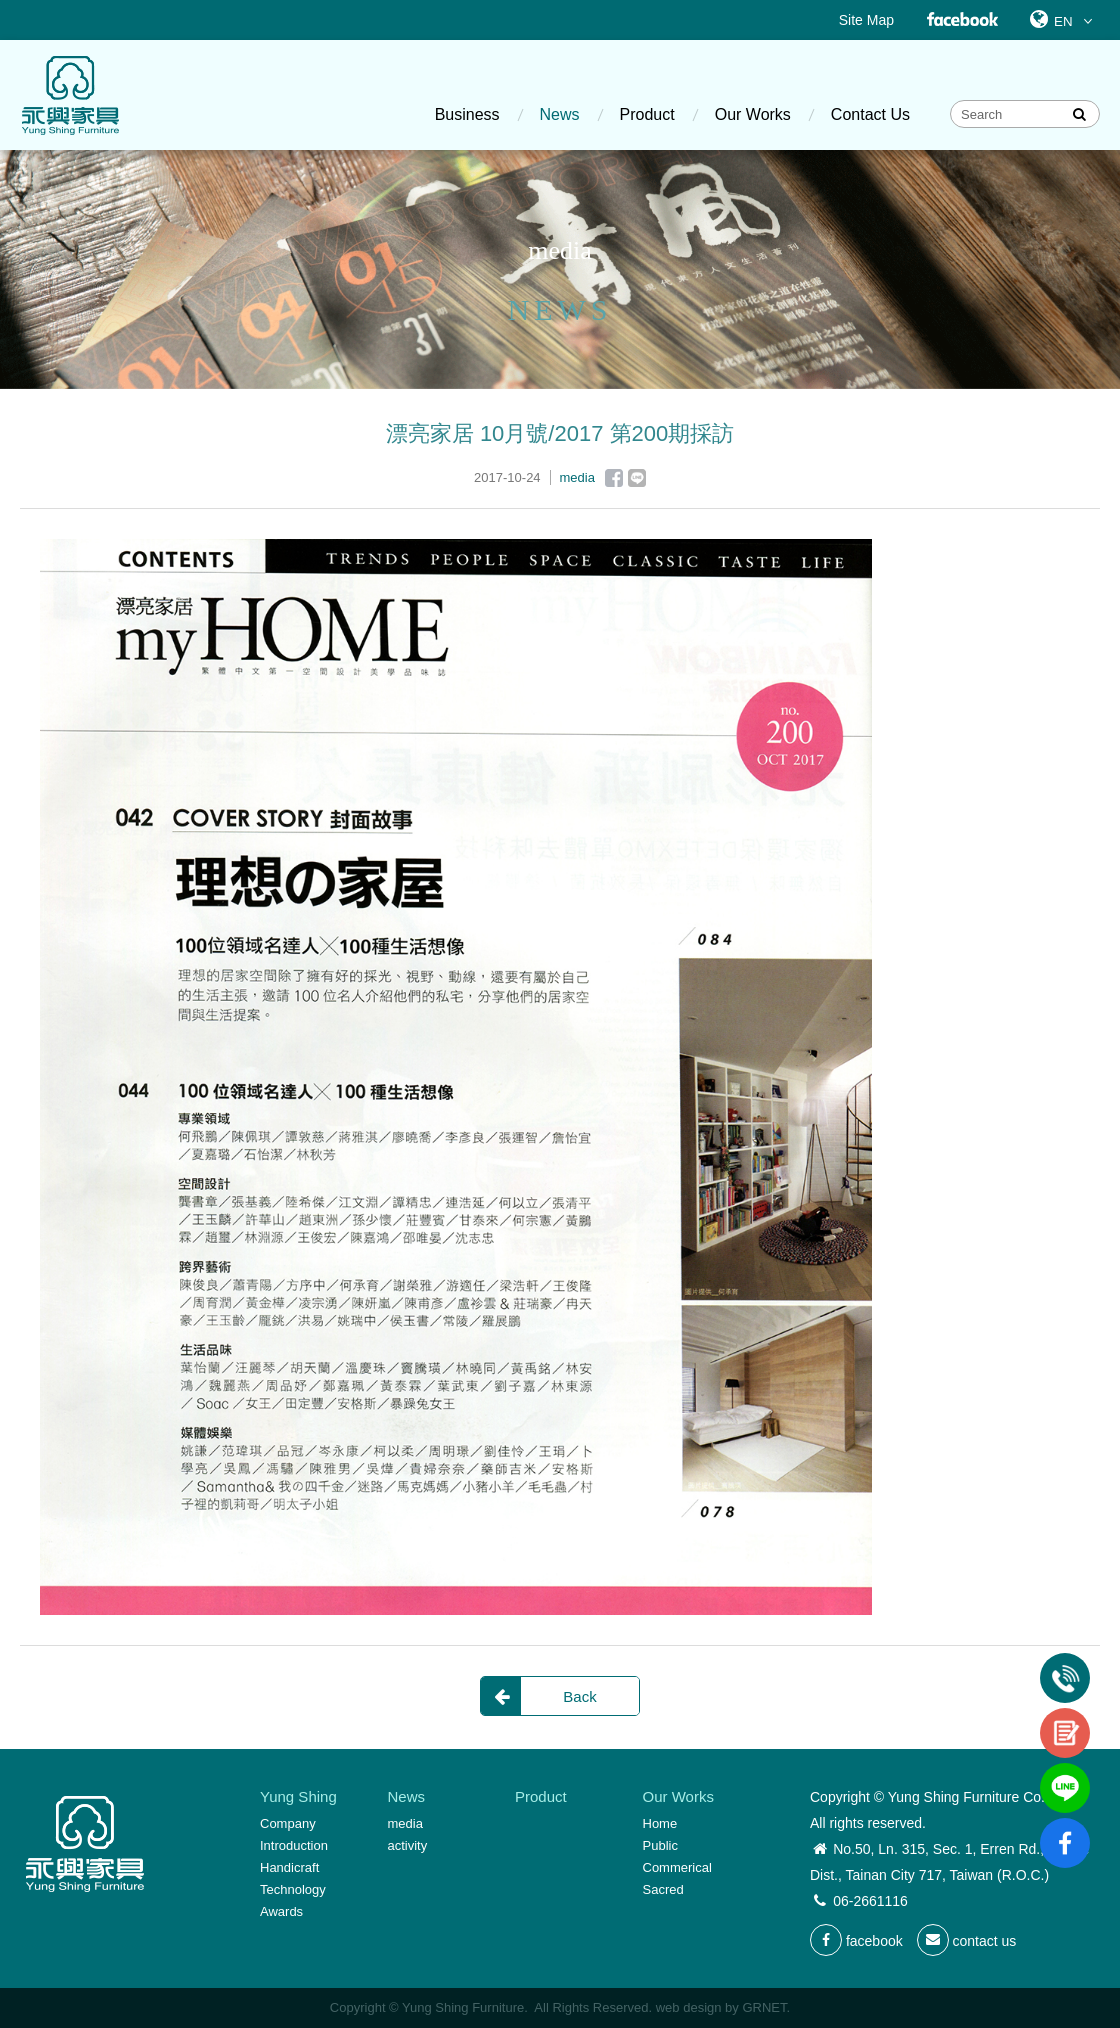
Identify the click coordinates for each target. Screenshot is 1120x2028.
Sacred (663, 1889)
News (560, 114)
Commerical (677, 1867)
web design (689, 2007)
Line (637, 478)
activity (408, 1845)
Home (660, 1823)
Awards (281, 1911)
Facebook (961, 20)
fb (1065, 1826)
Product (647, 114)
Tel (1065, 1661)
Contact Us (870, 114)
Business (467, 114)
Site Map (866, 20)
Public (660, 1845)
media (405, 1823)
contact (1065, 1716)
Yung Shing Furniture (70, 95)
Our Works (753, 114)
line (1065, 1771)
